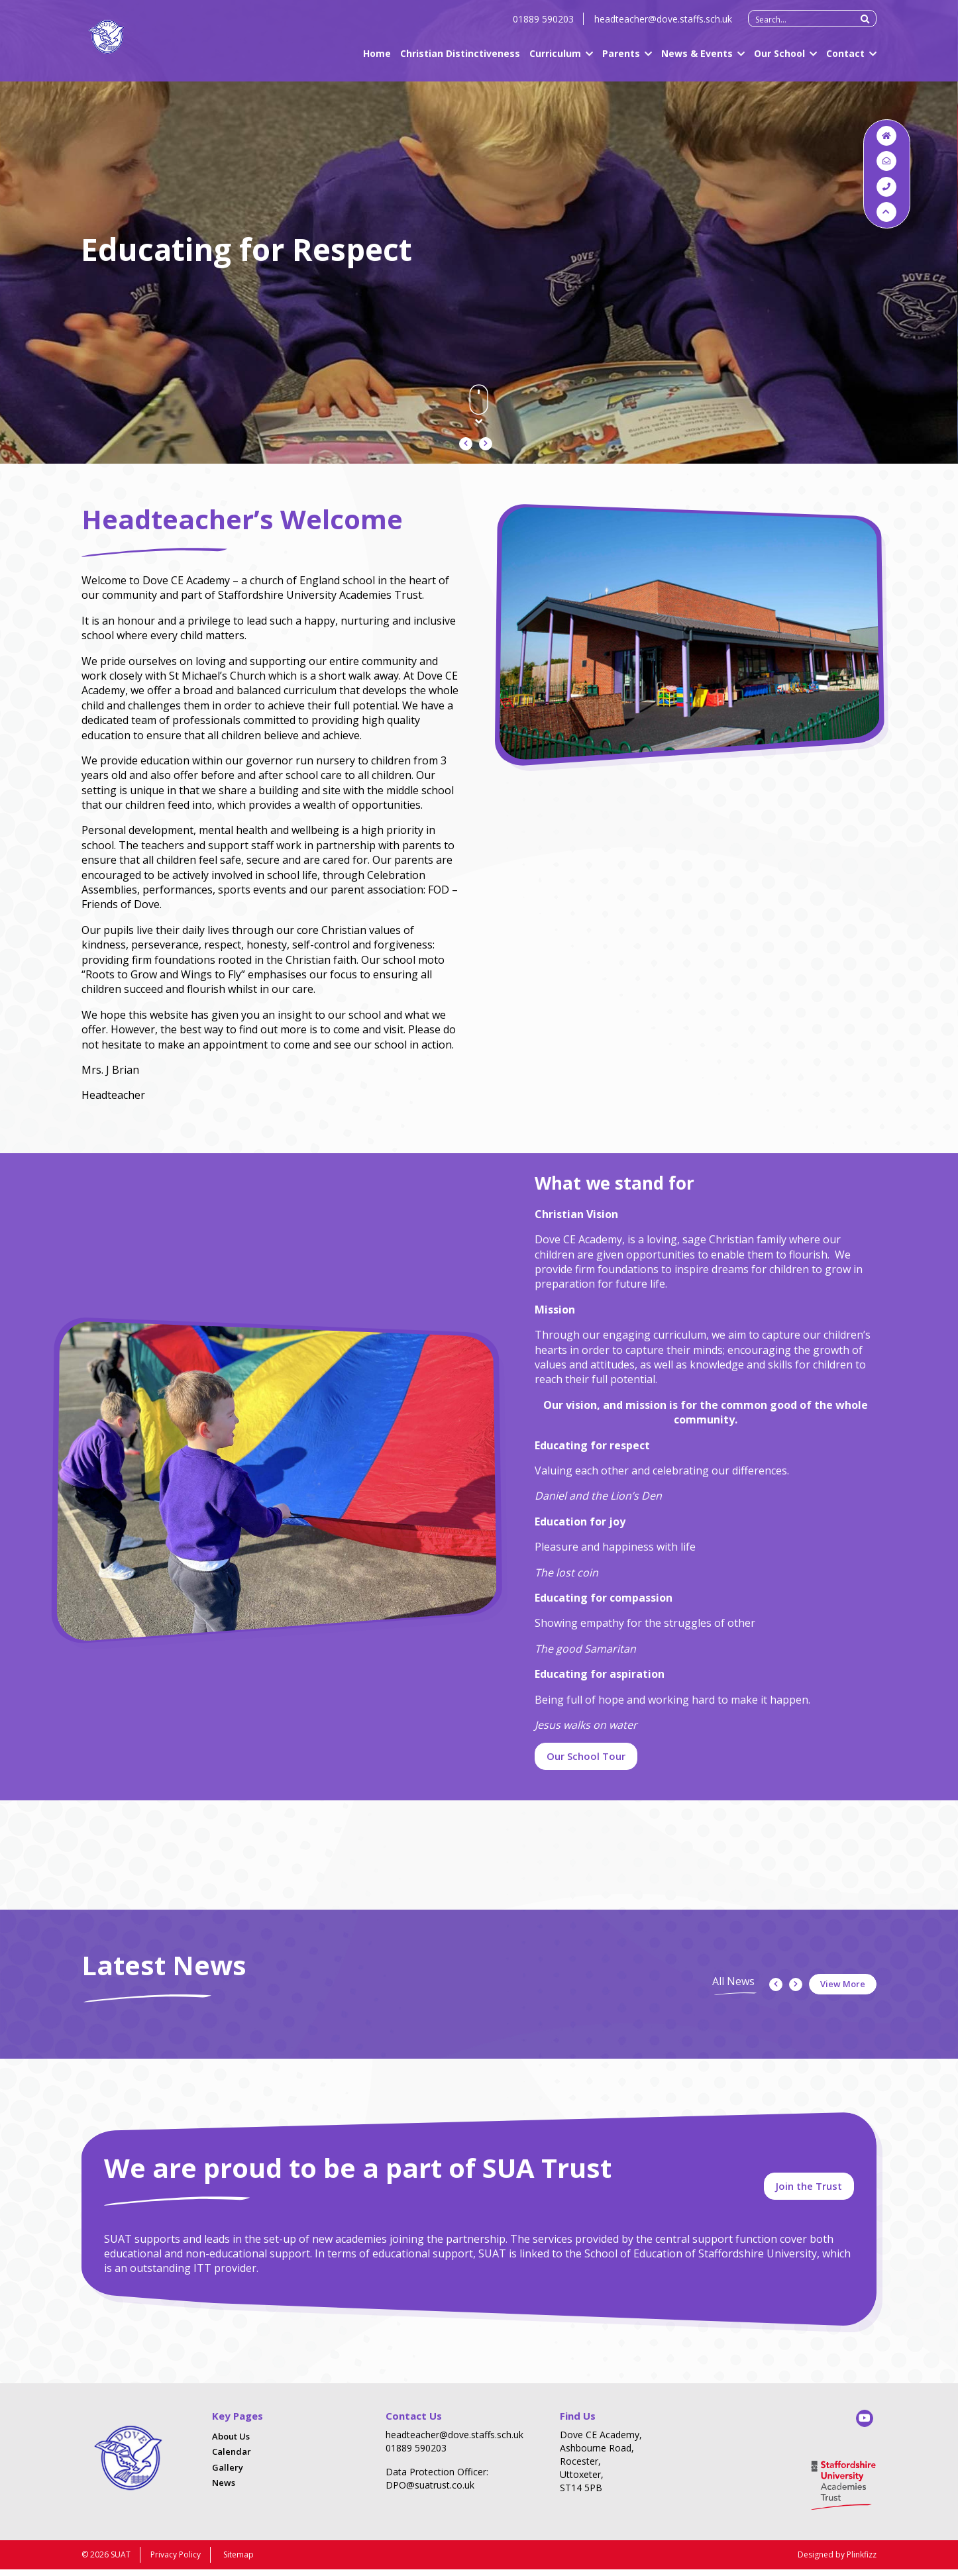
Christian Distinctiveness (460, 60)
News (223, 2491)
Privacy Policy (175, 2561)
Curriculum (555, 60)
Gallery (227, 2475)
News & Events (697, 60)
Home (377, 60)
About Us (231, 2444)
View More (842, 1984)
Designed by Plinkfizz (837, 2561)
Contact (845, 60)
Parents (621, 60)
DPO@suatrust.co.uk (430, 2493)
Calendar (231, 2460)
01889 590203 (543, 26)
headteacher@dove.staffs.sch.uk (663, 26)
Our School (779, 60)
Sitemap (238, 2561)
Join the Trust (809, 2191)
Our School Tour (586, 1756)
